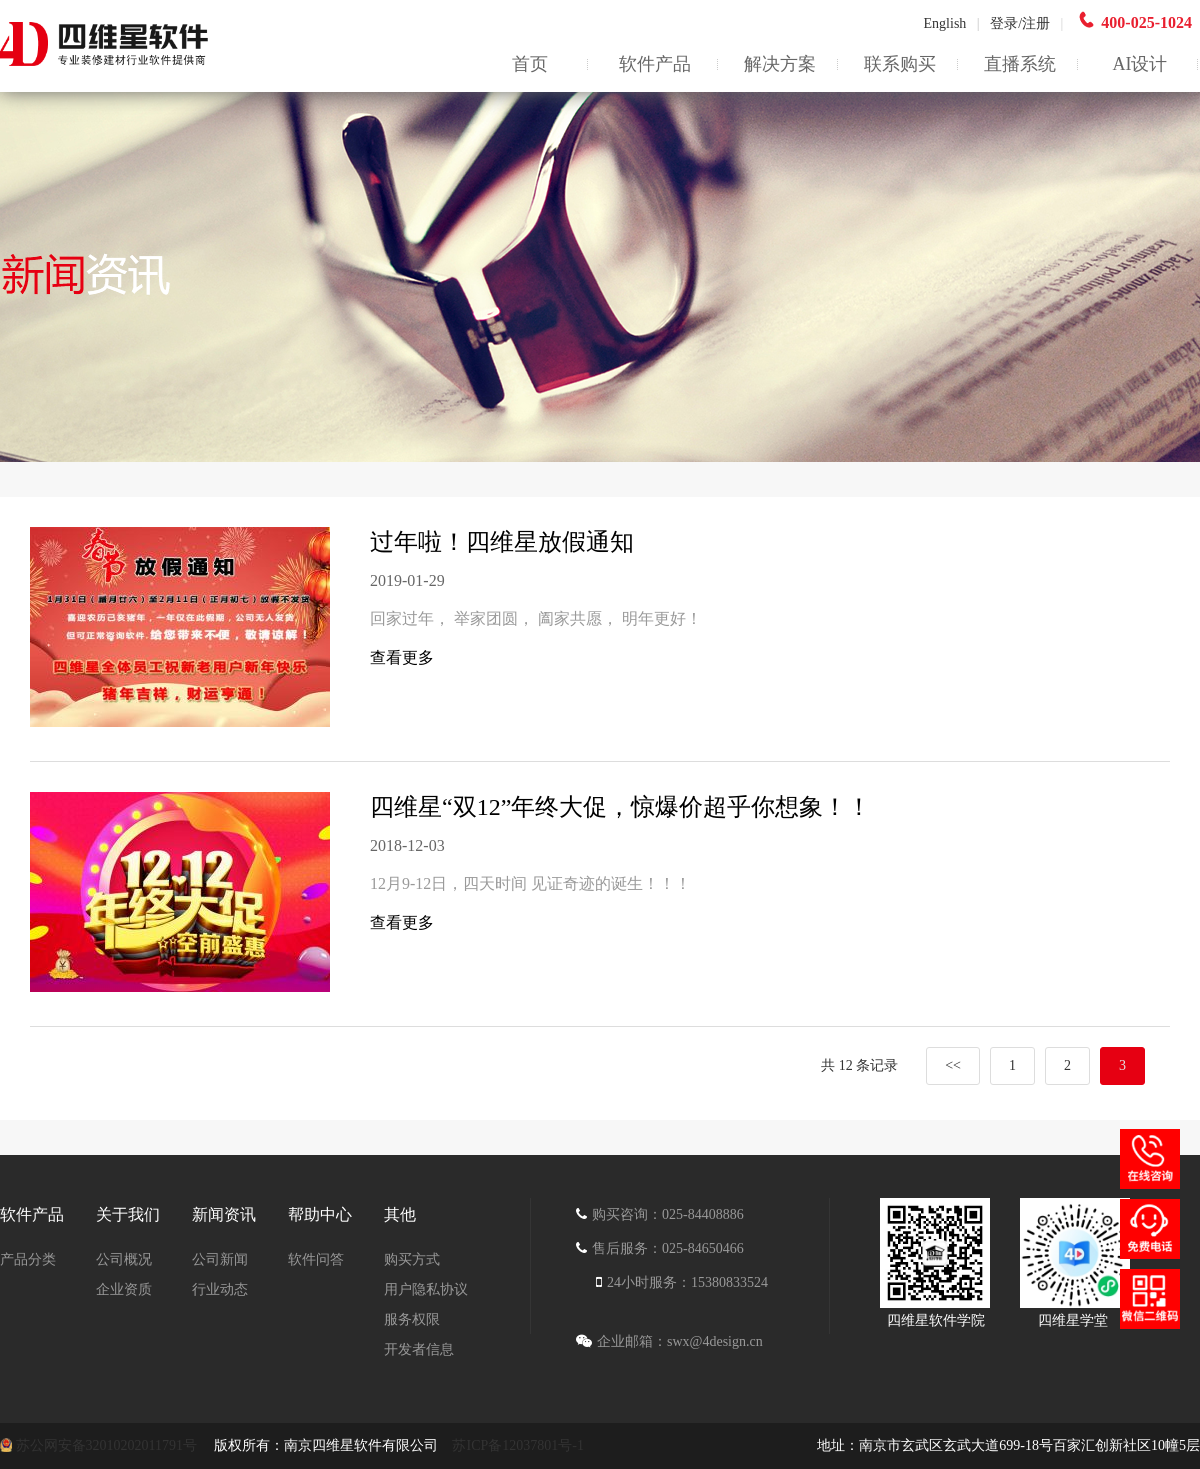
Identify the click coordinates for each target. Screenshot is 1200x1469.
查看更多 (402, 657)
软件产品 (655, 64)
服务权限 (412, 1319)
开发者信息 (419, 1349)
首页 (530, 64)
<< (953, 1065)
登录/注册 (1020, 23)
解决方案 (780, 64)
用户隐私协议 (426, 1289)
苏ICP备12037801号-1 (517, 1445)
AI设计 (1140, 64)
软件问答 (316, 1259)
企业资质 (124, 1289)
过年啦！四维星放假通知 (502, 542)
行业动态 (220, 1289)
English (952, 23)
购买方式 (412, 1259)
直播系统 (1020, 64)
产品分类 (28, 1259)
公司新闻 (220, 1259)
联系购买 (900, 64)
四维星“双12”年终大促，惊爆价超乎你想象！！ (620, 807)
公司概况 (124, 1259)
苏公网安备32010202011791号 (108, 1445)
